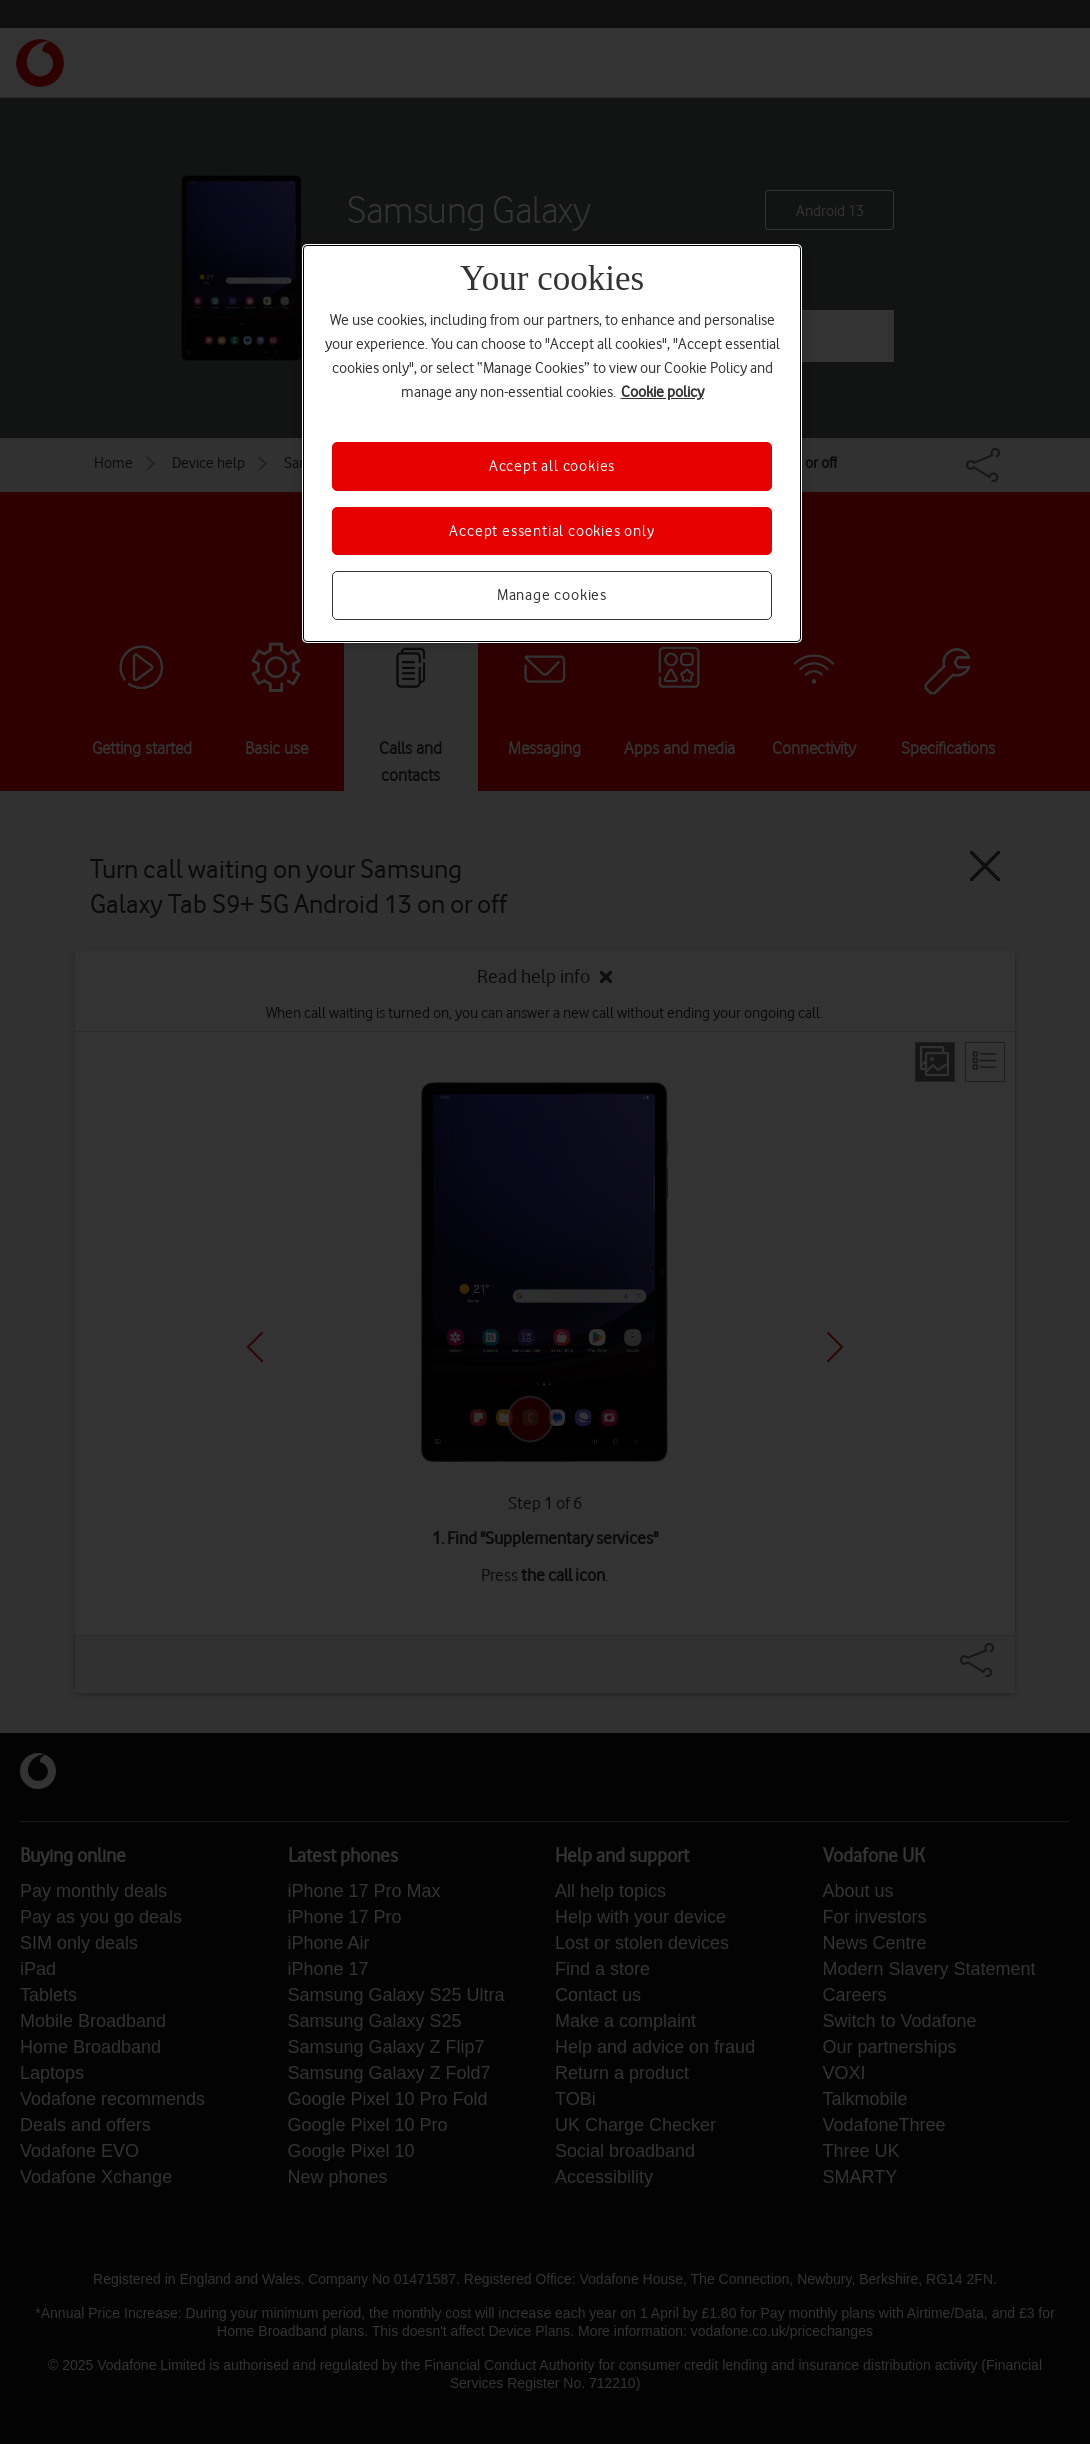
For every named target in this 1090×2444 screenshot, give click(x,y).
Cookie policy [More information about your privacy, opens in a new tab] (662, 392)
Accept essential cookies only (551, 531)
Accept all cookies (552, 466)
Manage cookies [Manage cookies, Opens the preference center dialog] (552, 595)
